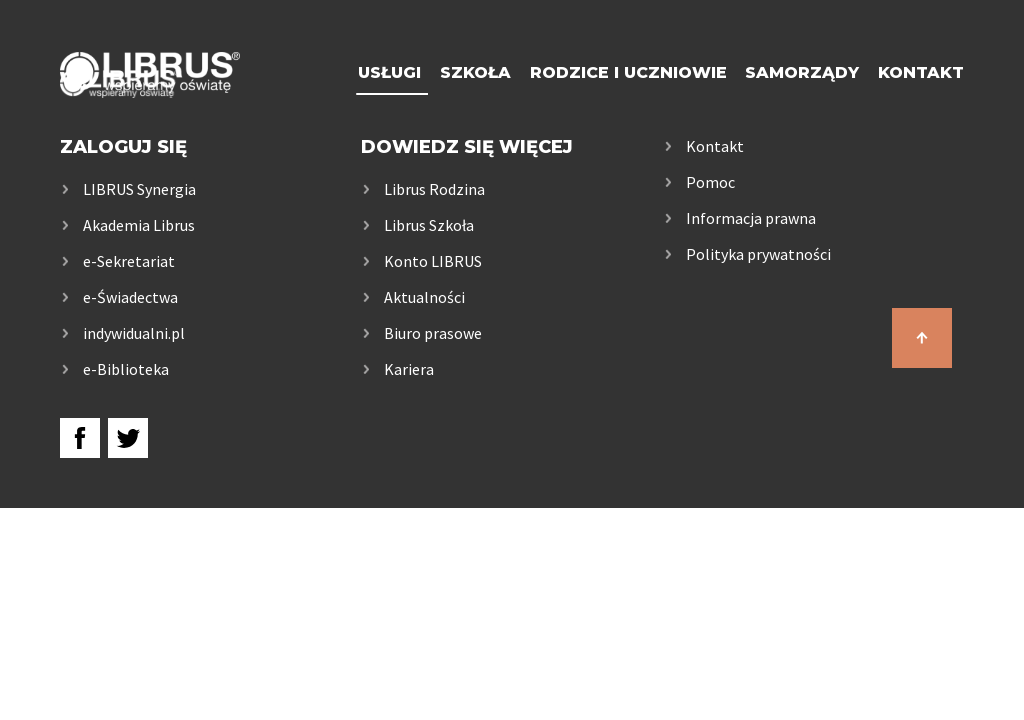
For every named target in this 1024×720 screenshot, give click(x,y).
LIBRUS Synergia (139, 189)
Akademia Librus (139, 225)
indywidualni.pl (134, 333)
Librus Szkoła (429, 225)
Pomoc (710, 182)
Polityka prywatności (758, 254)
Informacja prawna (751, 218)
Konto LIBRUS (433, 261)
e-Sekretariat (129, 261)
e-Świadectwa (130, 297)
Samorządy (802, 72)
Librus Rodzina (434, 189)
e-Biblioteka (126, 369)
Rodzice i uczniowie (628, 72)
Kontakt (921, 72)
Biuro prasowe (433, 333)
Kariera (409, 369)
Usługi (389, 72)
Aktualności (424, 297)
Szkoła (475, 72)
